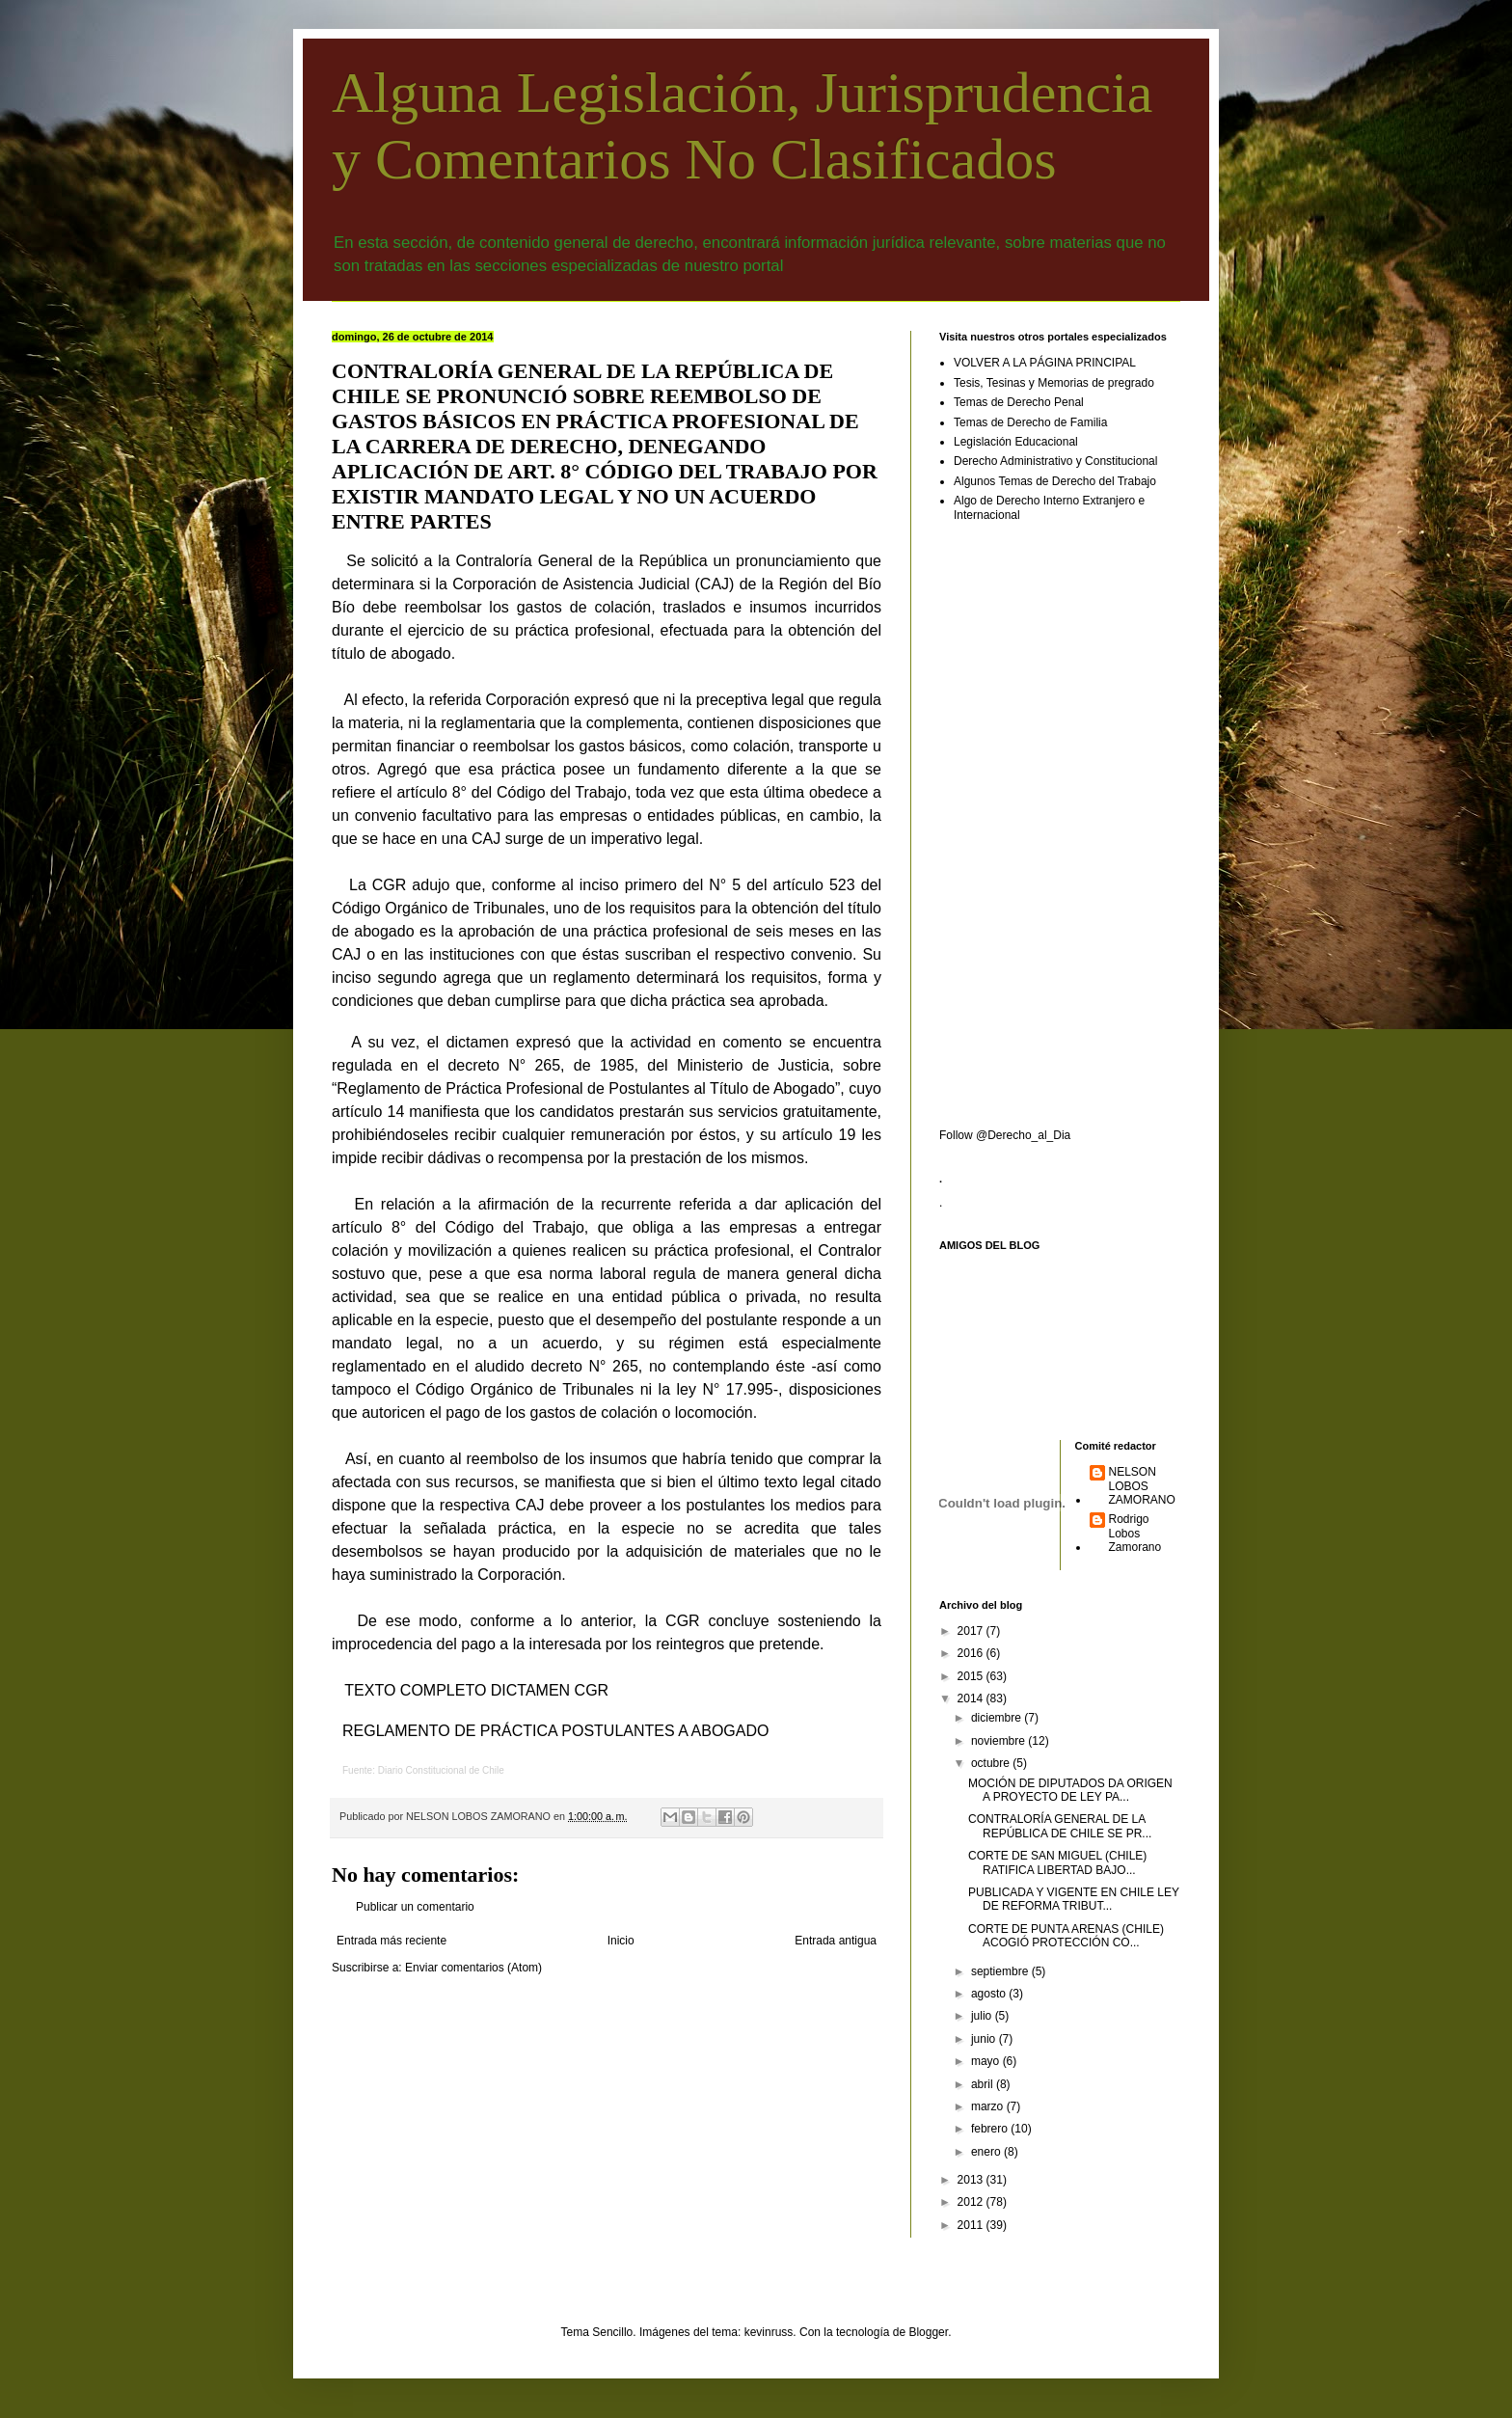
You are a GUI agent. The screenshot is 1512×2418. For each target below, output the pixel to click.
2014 (972, 1698)
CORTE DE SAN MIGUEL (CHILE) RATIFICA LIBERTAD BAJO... (1057, 1862)
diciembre (997, 1718)
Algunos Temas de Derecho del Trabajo (1055, 481)
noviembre (999, 1741)
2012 (972, 2202)
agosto (990, 1993)
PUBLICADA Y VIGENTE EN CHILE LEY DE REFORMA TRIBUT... (1073, 1899)
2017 (972, 1631)
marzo (989, 2106)
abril (983, 2084)
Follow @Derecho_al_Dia (1004, 1135)
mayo (987, 2061)
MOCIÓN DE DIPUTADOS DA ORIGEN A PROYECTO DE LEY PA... (1070, 1790)
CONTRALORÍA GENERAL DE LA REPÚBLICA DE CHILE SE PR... (1059, 1825)
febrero (991, 2128)
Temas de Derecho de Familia (1030, 422)
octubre (991, 1763)
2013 (972, 2180)
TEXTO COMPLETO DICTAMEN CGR (476, 1690)
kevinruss (769, 2332)
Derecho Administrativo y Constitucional (1055, 461)
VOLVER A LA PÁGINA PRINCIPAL (1045, 362)
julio (983, 2016)
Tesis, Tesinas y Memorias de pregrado (1054, 383)
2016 (972, 1653)
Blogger (928, 2332)
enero (987, 2152)
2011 (972, 2225)
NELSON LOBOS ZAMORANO (1142, 1486)
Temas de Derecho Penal (1019, 402)
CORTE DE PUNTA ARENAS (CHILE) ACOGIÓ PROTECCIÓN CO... (1066, 1935)
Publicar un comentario (415, 1907)
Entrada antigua (836, 1940)
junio (985, 2039)
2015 (972, 1676)
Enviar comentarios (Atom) (473, 1967)
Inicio (621, 1940)
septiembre (1001, 1971)
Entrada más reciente (391, 1940)
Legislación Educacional (1016, 441)
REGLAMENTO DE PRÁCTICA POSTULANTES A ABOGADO (555, 1731)
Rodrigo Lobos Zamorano (1135, 1533)
